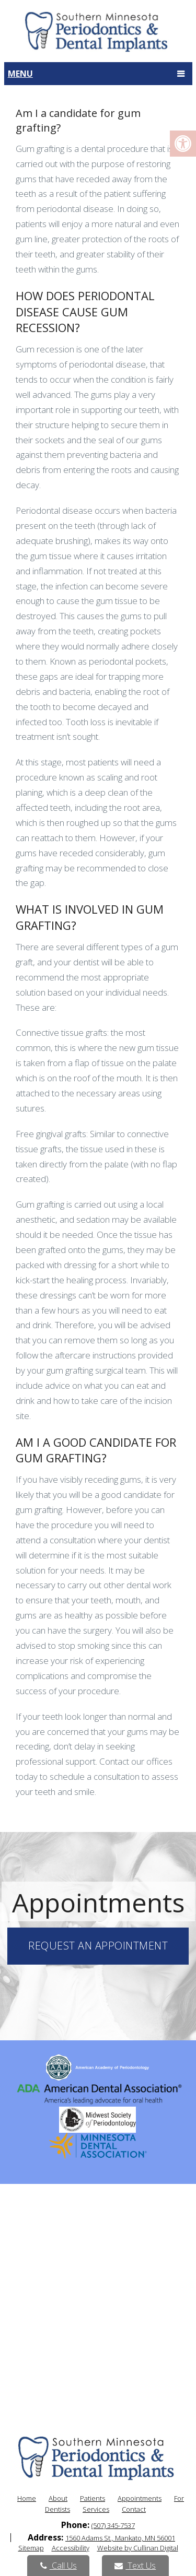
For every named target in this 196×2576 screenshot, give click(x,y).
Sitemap (31, 2548)
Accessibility (70, 2548)
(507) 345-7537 (113, 2525)
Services (96, 2509)
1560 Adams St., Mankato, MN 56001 (120, 2538)
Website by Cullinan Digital (137, 2548)
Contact (134, 2509)
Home (26, 2498)
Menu (20, 73)
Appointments (140, 2498)
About (58, 2498)
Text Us (135, 2565)
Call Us (58, 2565)
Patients (92, 2498)
